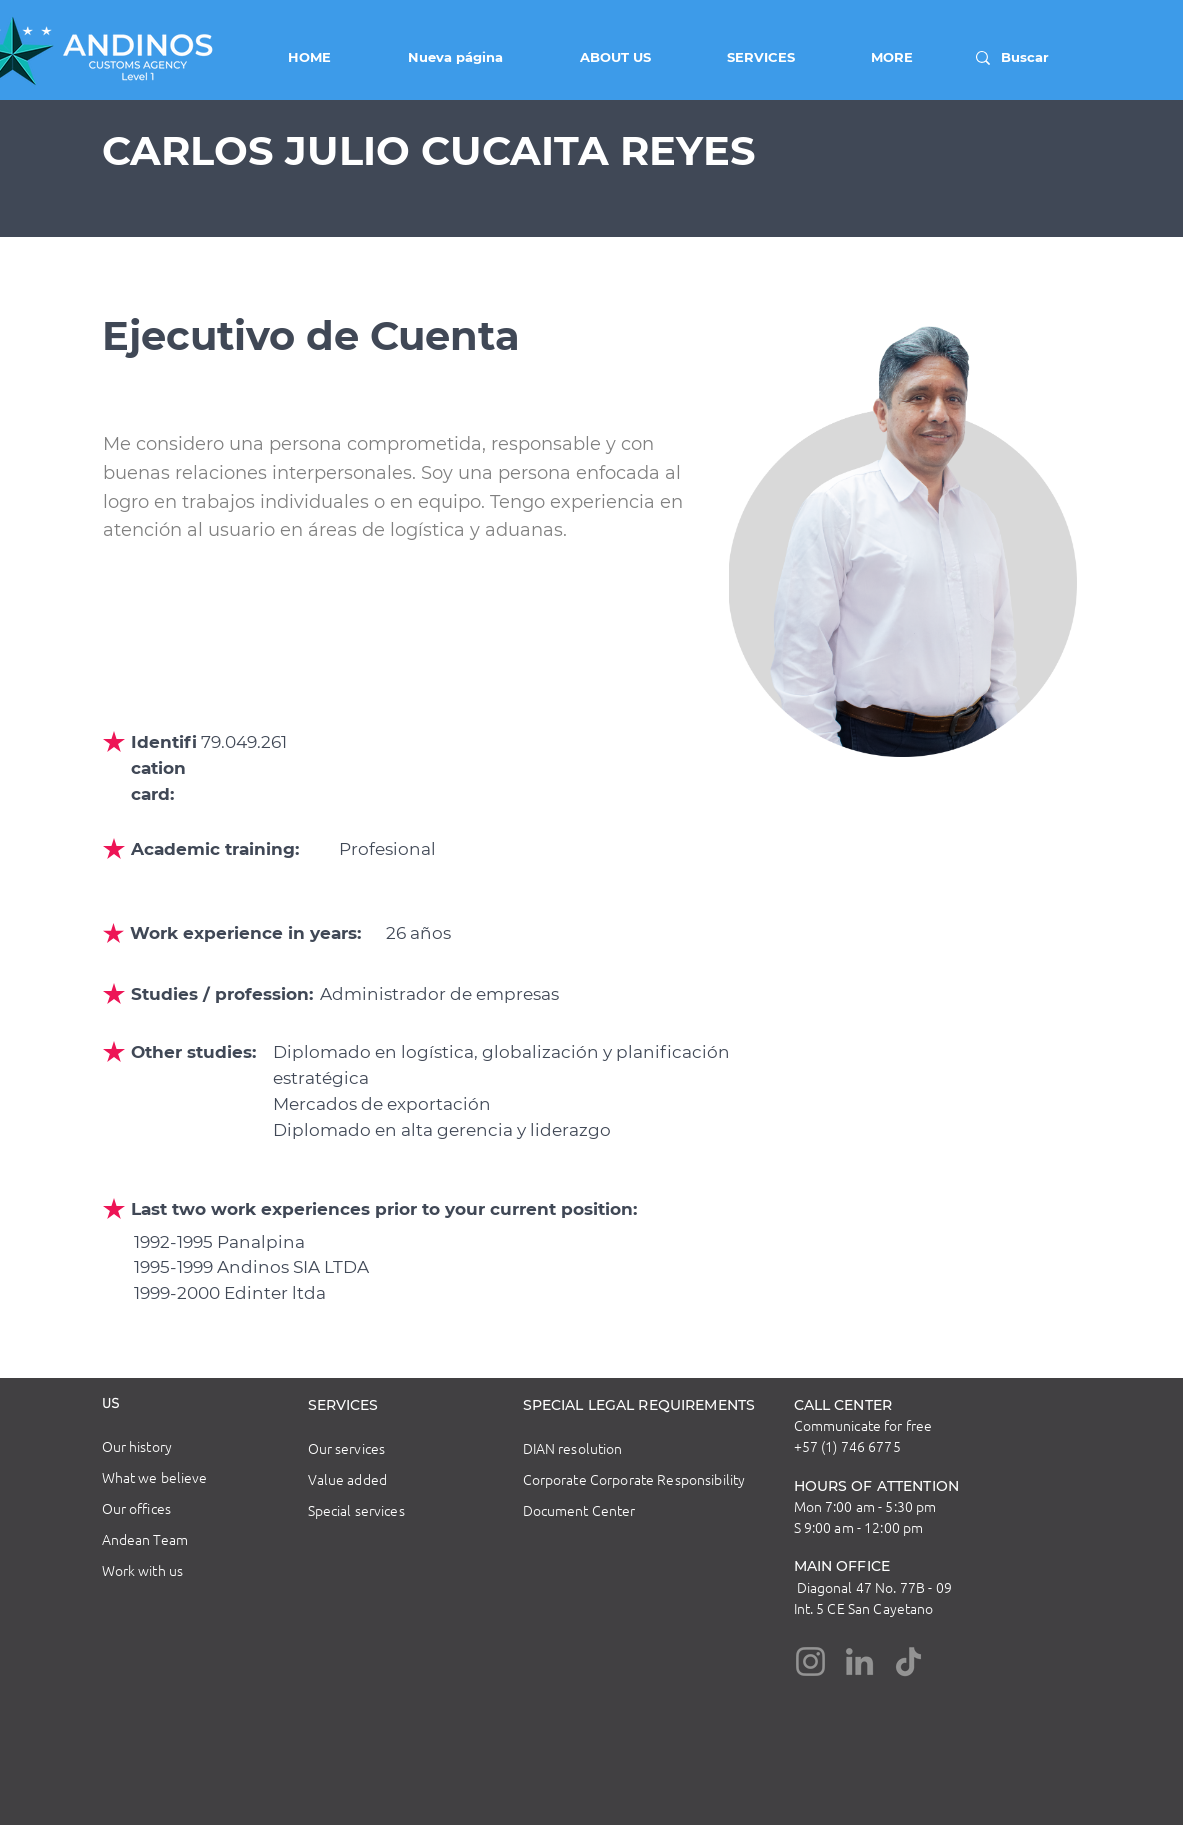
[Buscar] (1028, 57)
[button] (592, 57)
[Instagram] (810, 1661)
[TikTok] (908, 1661)
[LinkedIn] (859, 1661)
